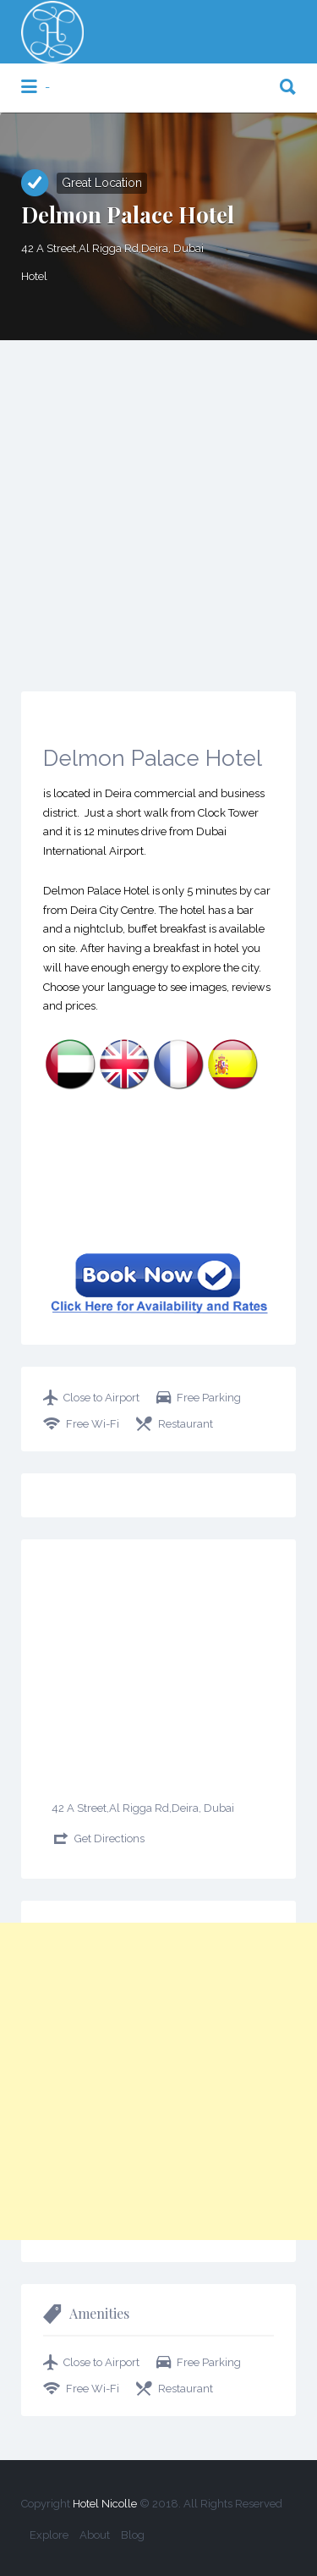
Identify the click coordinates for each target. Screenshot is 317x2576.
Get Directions (109, 1838)
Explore (49, 2535)
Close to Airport (101, 1397)
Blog (133, 2535)
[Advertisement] (158, 507)
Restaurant (185, 1423)
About (94, 2535)
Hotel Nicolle (105, 2503)
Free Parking (209, 1397)
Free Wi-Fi (92, 1423)
